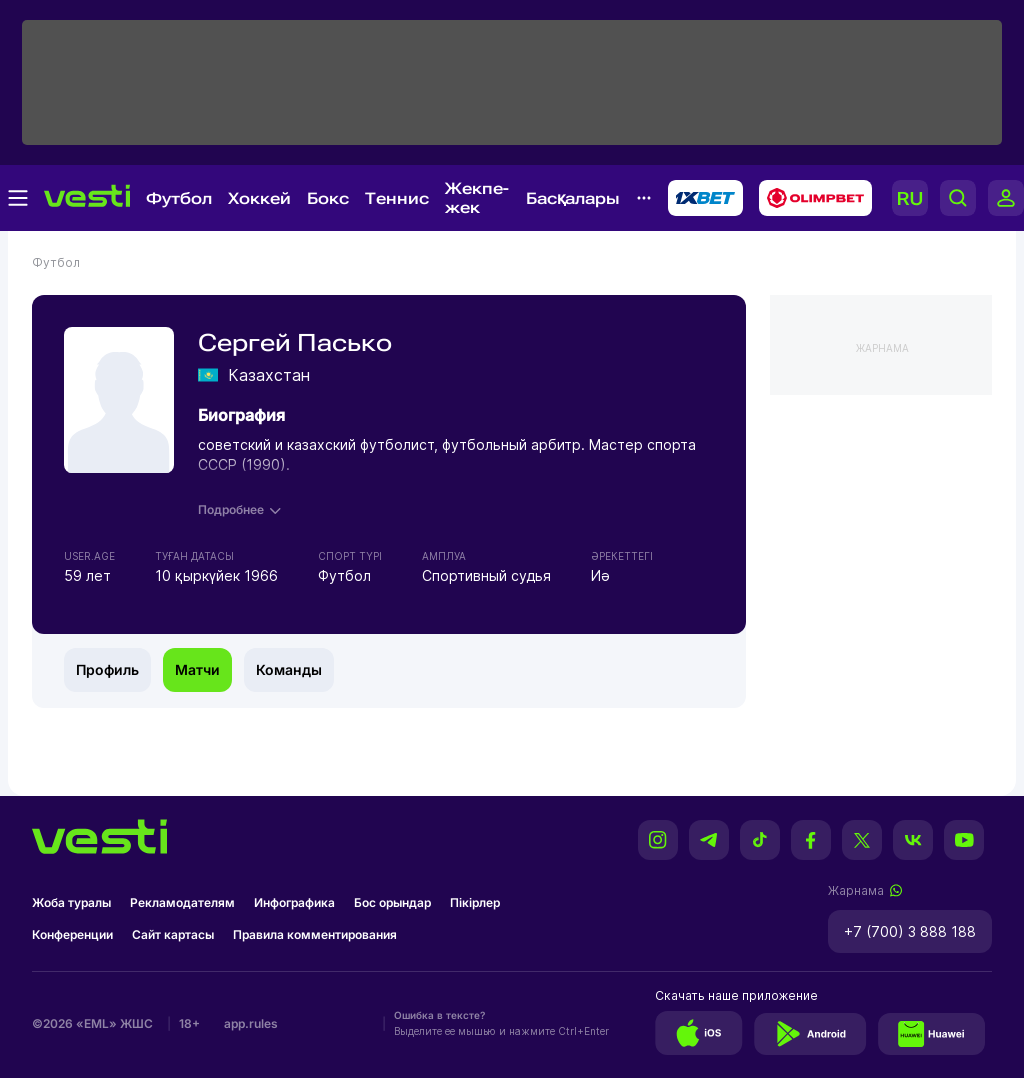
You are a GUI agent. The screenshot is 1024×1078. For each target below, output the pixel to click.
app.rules (251, 1023)
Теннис (397, 198)
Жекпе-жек (477, 198)
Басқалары (573, 198)
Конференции (72, 934)
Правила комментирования (315, 934)
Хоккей (259, 198)
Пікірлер (475, 902)
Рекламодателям (182, 902)
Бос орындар (392, 902)
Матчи (197, 669)
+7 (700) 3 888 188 (910, 931)
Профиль (107, 669)
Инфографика (294, 902)
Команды (289, 669)
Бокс (328, 198)
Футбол (179, 198)
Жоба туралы (71, 902)
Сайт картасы (173, 934)
